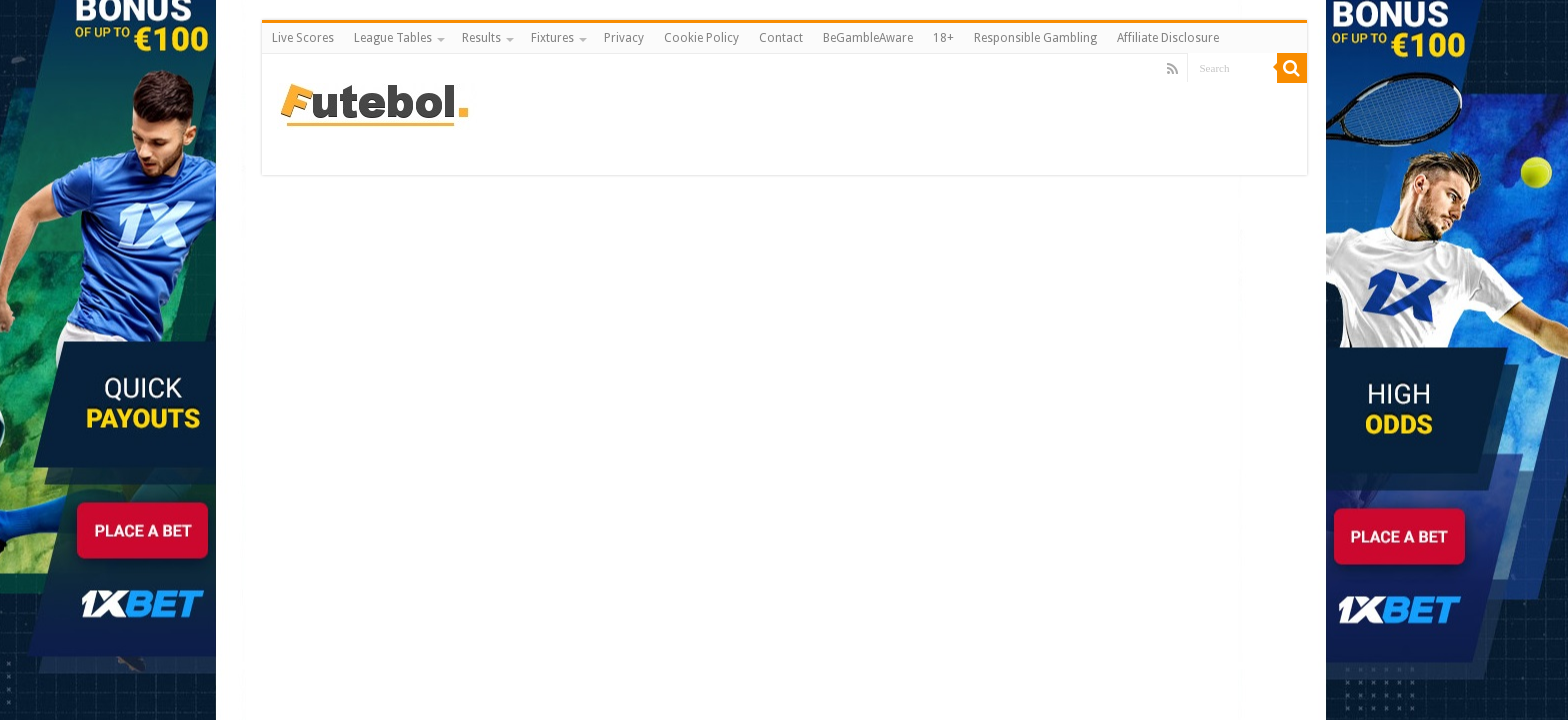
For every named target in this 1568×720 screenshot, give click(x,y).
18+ (943, 38)
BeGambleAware (868, 38)
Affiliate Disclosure (1168, 38)
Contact (781, 38)
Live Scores (303, 38)
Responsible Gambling (1035, 38)
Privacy (624, 38)
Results (481, 38)
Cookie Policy (701, 38)
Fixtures (552, 38)
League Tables (393, 38)
